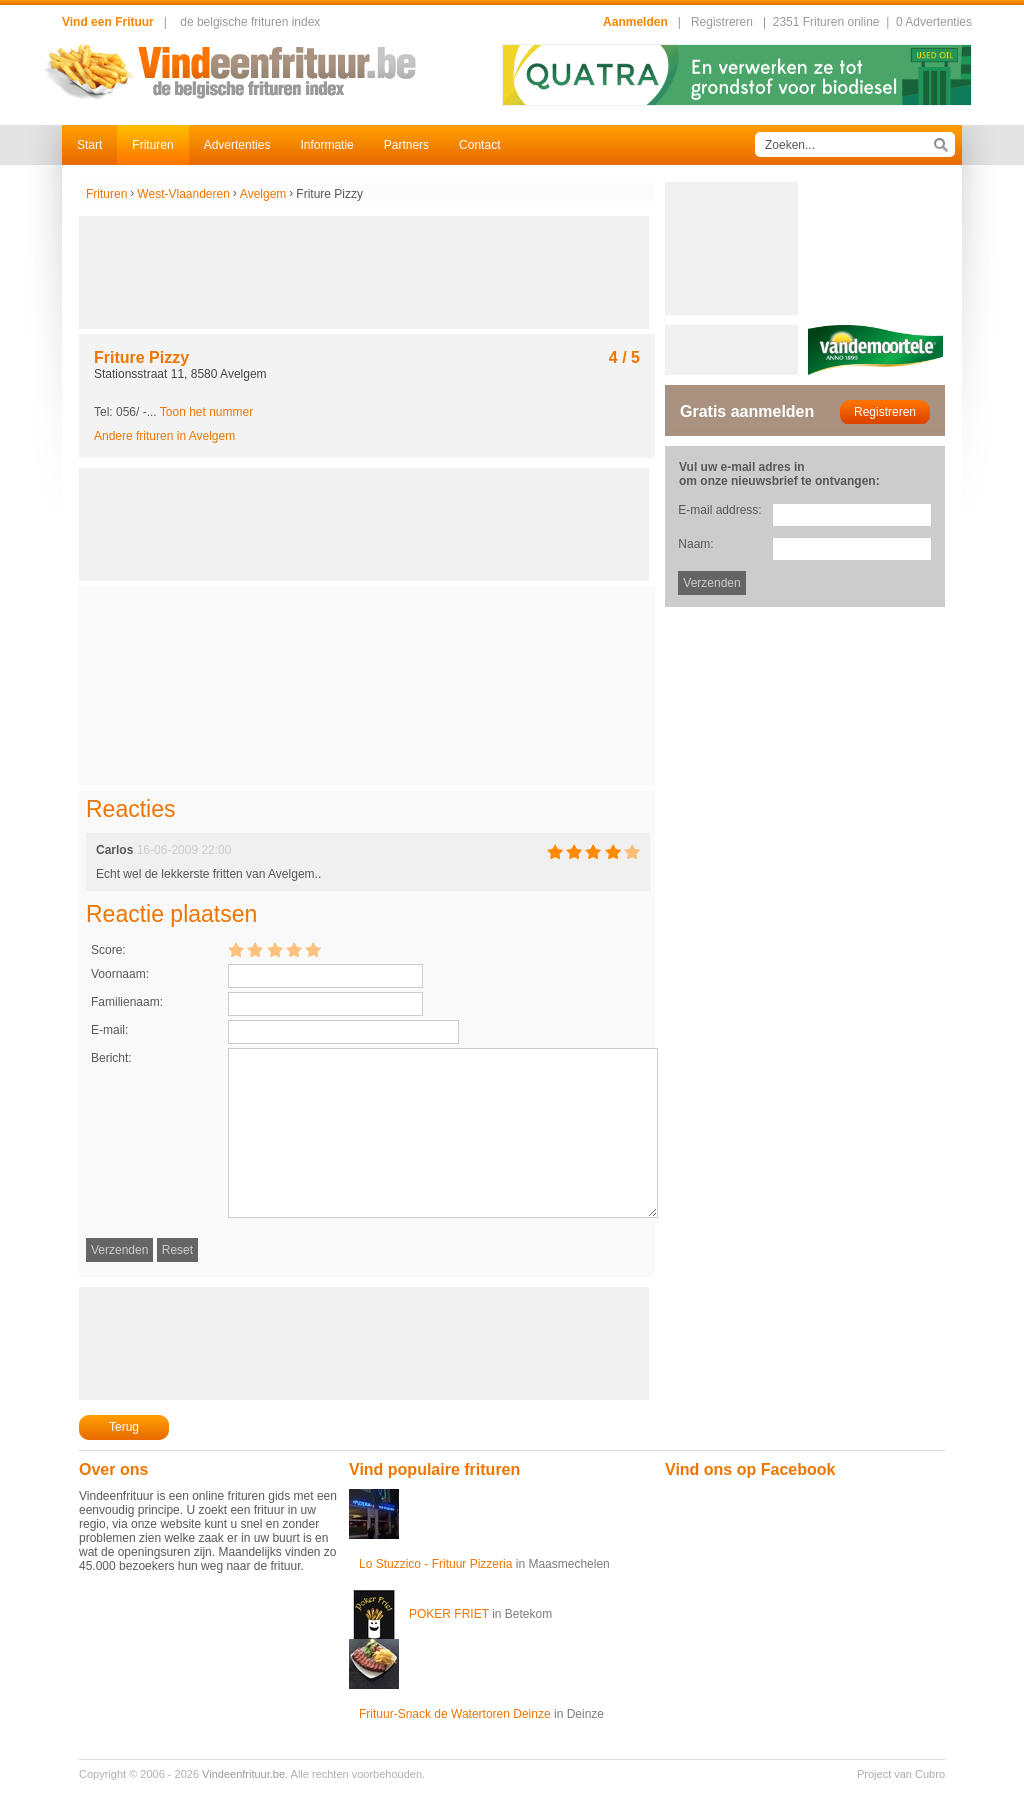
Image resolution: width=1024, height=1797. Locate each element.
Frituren (152, 145)
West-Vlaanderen (183, 194)
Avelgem (263, 194)
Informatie (326, 145)
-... (198, 412)
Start (89, 145)
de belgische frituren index (250, 22)
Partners (406, 145)
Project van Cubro (901, 1774)
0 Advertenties (934, 22)
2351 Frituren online (826, 22)
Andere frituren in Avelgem (164, 436)
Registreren (722, 22)
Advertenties (237, 145)
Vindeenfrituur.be (243, 1774)
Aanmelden (635, 22)
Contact (479, 145)
